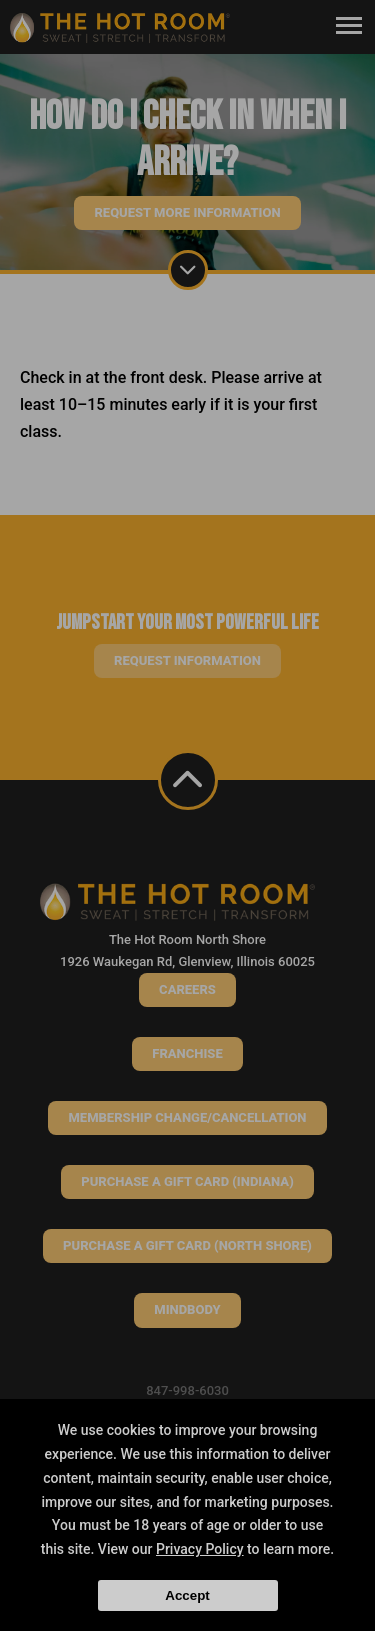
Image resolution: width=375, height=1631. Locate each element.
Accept (187, 1595)
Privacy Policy (200, 1549)
